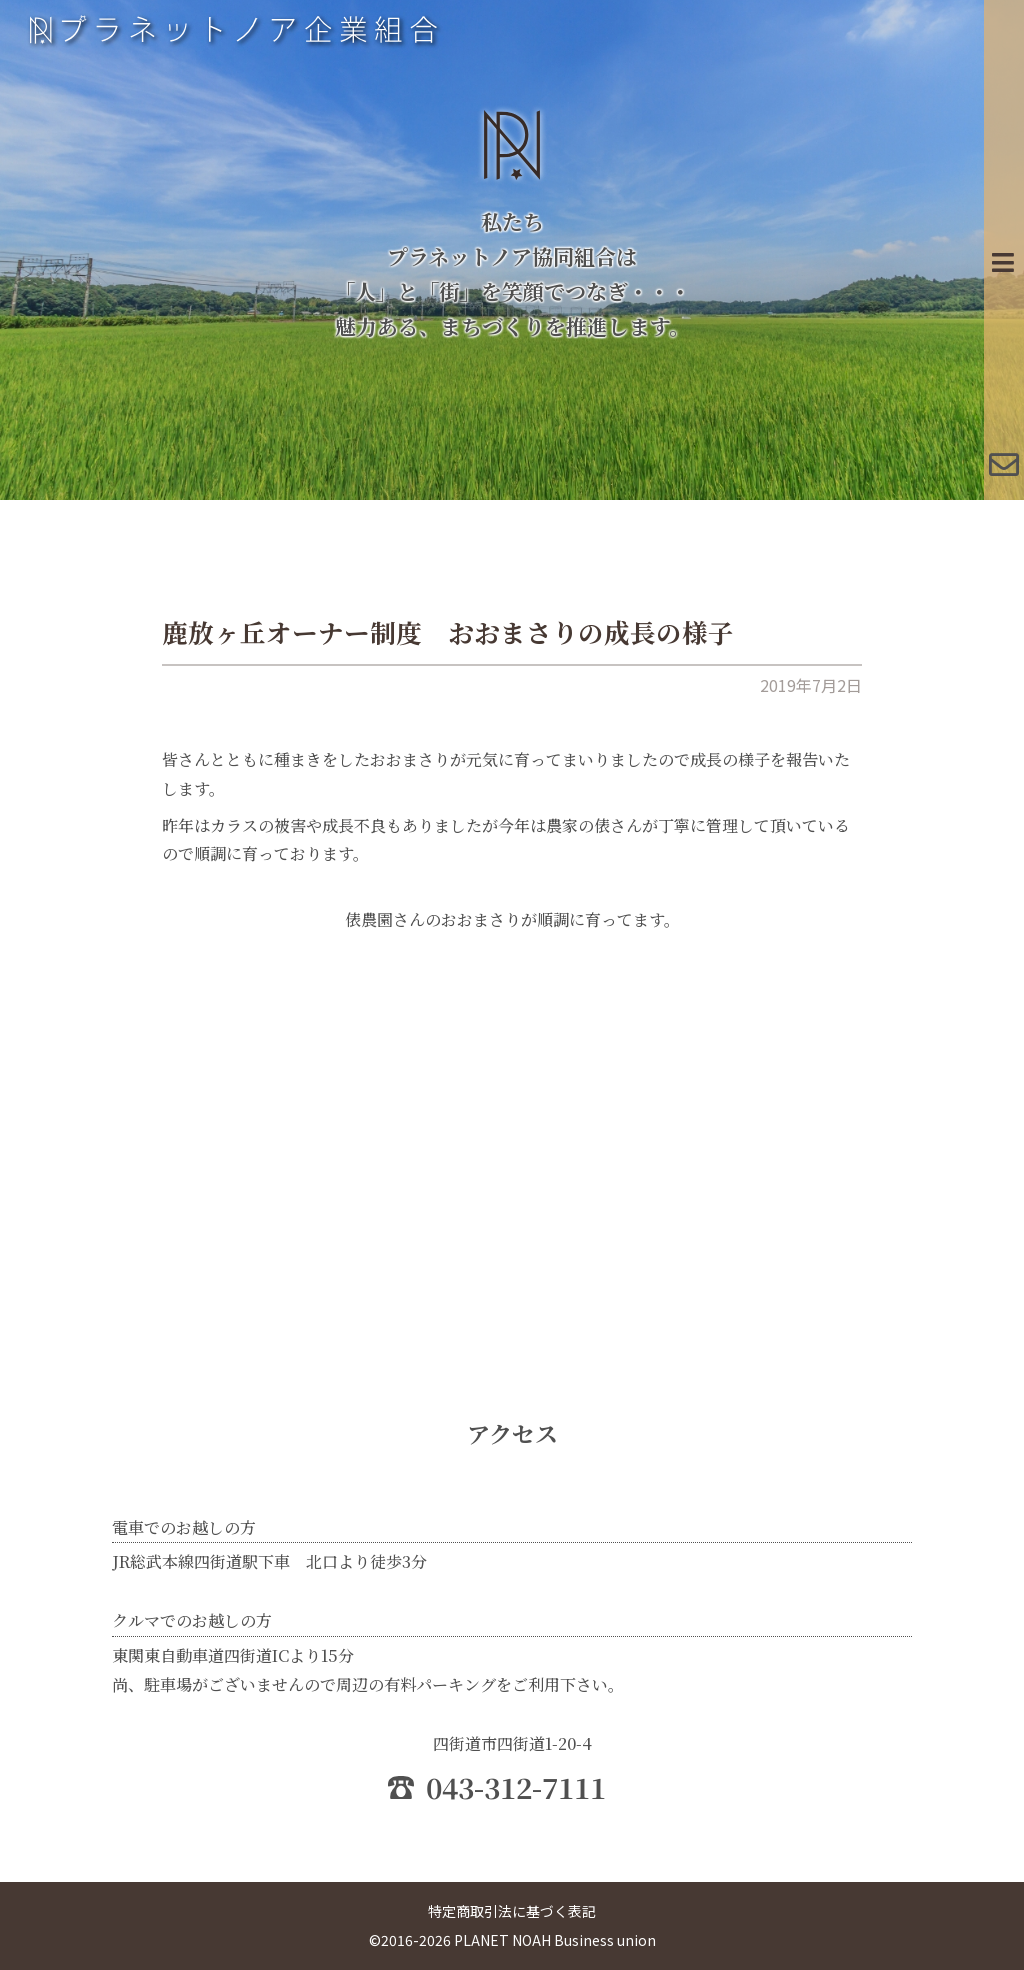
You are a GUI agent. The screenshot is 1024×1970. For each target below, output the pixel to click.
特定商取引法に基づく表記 (512, 1911)
